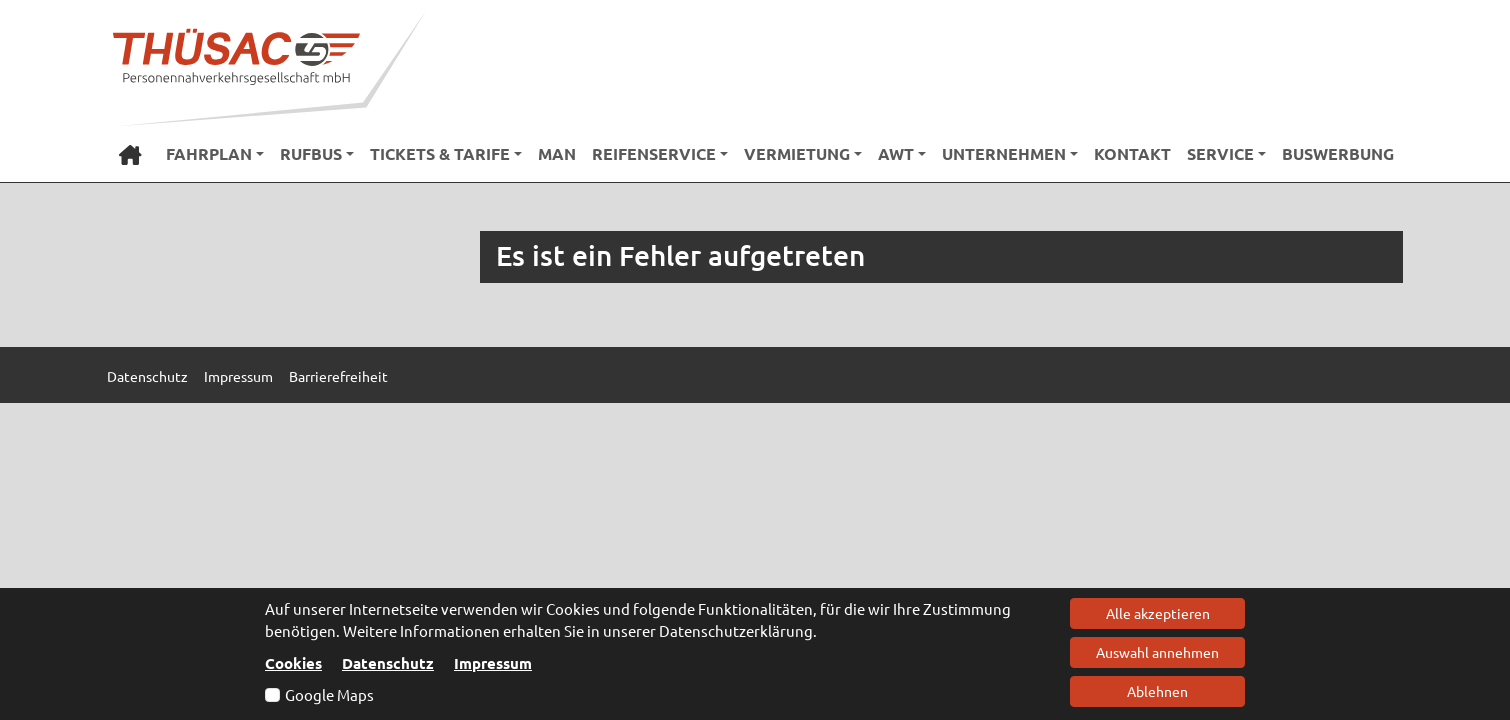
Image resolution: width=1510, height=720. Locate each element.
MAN (557, 153)
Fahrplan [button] (209, 153)
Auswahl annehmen (1157, 652)
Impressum (493, 663)
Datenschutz (388, 663)
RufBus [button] (311, 153)
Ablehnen (1157, 691)
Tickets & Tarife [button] (440, 153)
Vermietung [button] (797, 153)
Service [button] (1220, 153)
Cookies (293, 663)
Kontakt (1132, 153)
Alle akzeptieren (1158, 613)
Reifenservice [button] (654, 153)
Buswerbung (1338, 153)
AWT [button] (896, 153)
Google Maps (329, 694)
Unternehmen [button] (1004, 153)
